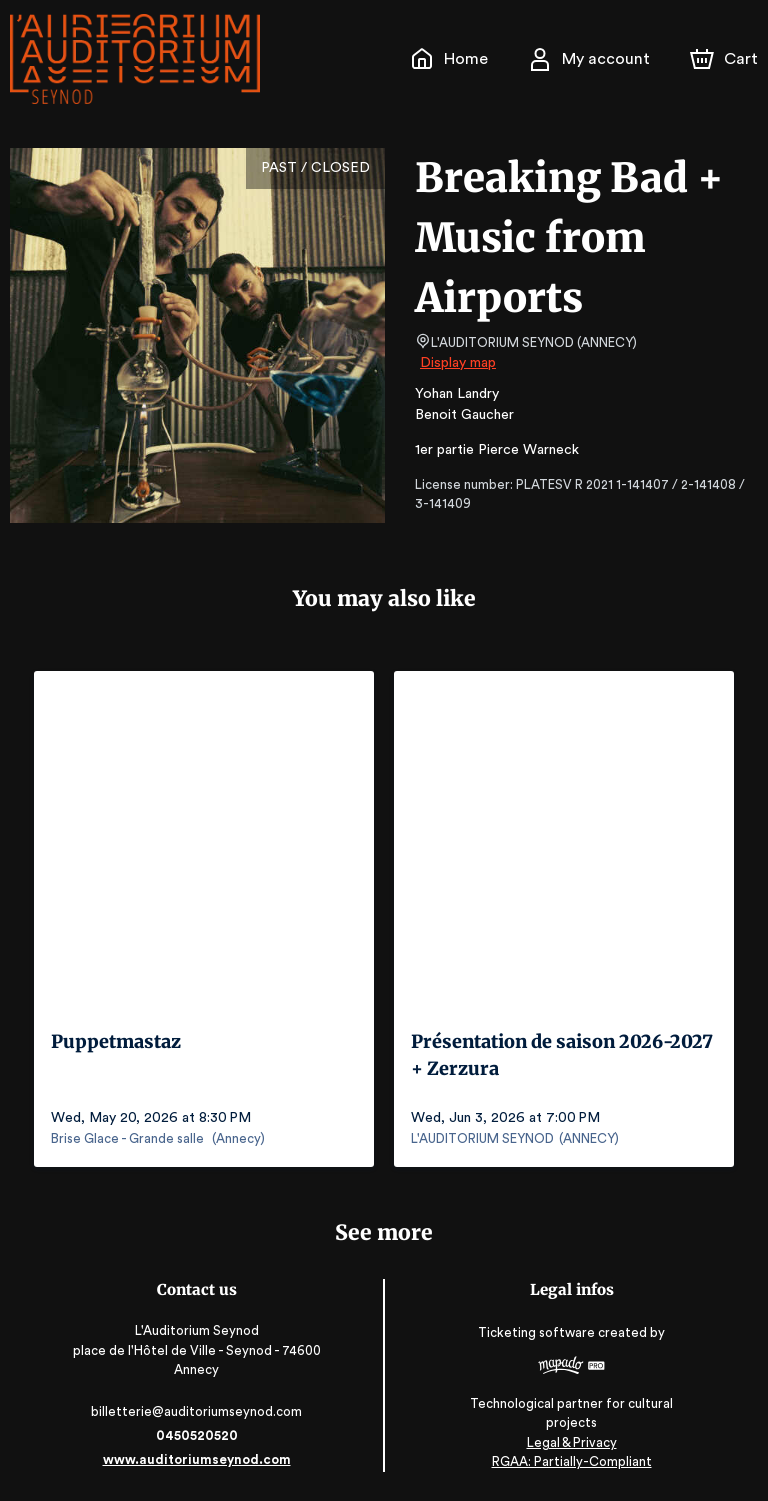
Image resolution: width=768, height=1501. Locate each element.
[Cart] (726, 59)
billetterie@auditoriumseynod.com (196, 1410)
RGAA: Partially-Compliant (571, 1460)
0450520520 (196, 1434)
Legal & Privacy (571, 1441)
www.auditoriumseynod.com (196, 1458)
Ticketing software (539, 1338)
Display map (458, 363)
